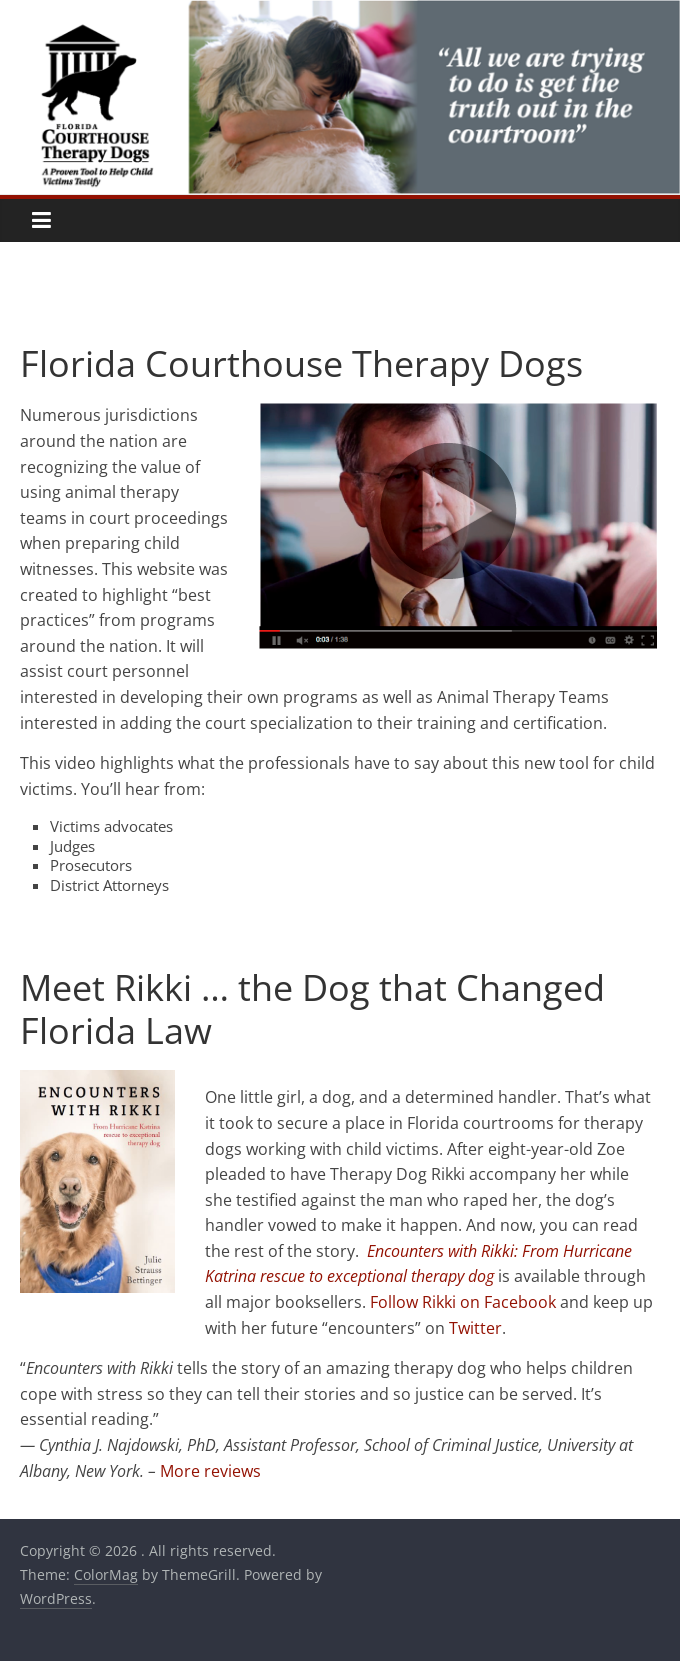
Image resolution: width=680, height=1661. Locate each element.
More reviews (210, 1471)
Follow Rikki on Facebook (463, 1302)
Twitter (475, 1328)
